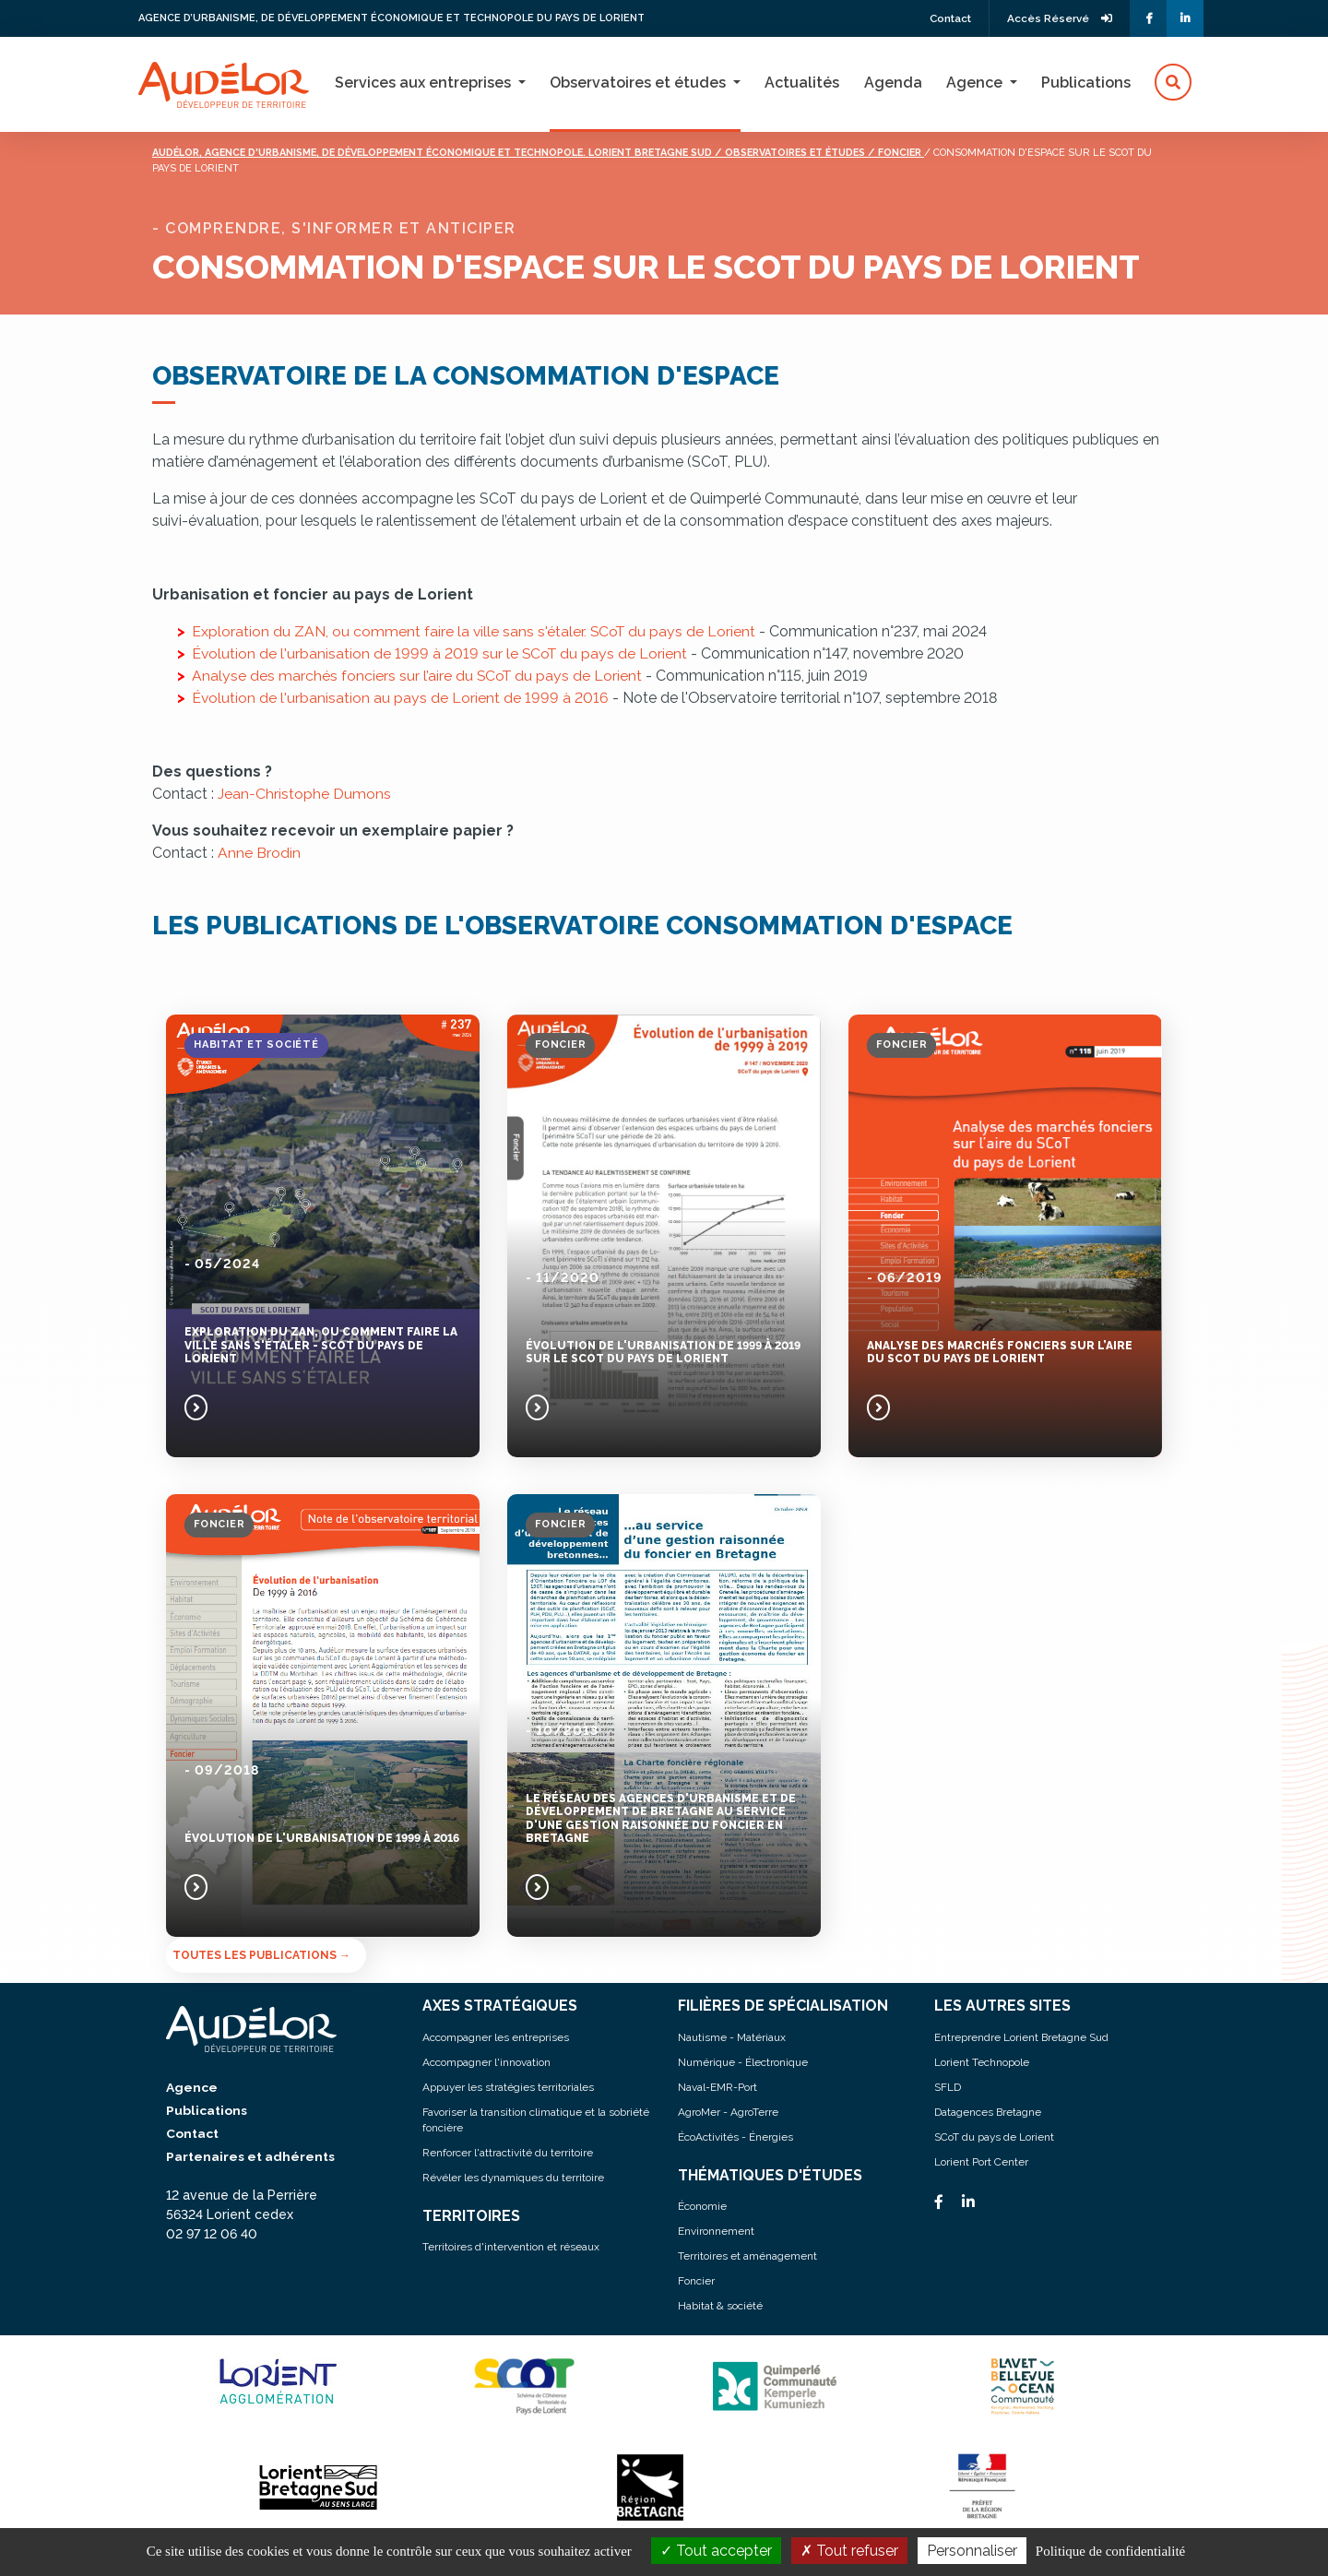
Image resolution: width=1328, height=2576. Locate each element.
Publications (1086, 82)
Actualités (802, 82)
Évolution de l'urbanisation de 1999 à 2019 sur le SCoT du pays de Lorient (441, 653)
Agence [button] (976, 82)
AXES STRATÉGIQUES (500, 2005)
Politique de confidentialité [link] (1110, 2551)
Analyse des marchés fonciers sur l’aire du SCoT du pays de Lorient (418, 675)
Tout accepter (716, 2550)
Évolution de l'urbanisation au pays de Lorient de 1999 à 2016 (401, 697)
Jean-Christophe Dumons (304, 793)
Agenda (893, 82)
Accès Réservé (1058, 18)
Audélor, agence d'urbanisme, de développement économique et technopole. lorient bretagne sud (456, 153)
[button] (1173, 83)
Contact (945, 18)
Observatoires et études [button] (639, 82)
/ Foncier (955, 153)
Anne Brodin (259, 852)
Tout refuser (849, 2550)
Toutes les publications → (261, 1955)
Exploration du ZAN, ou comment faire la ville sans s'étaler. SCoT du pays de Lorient (477, 631)
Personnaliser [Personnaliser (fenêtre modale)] (972, 2550)
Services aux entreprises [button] (425, 82)
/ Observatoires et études (843, 153)
